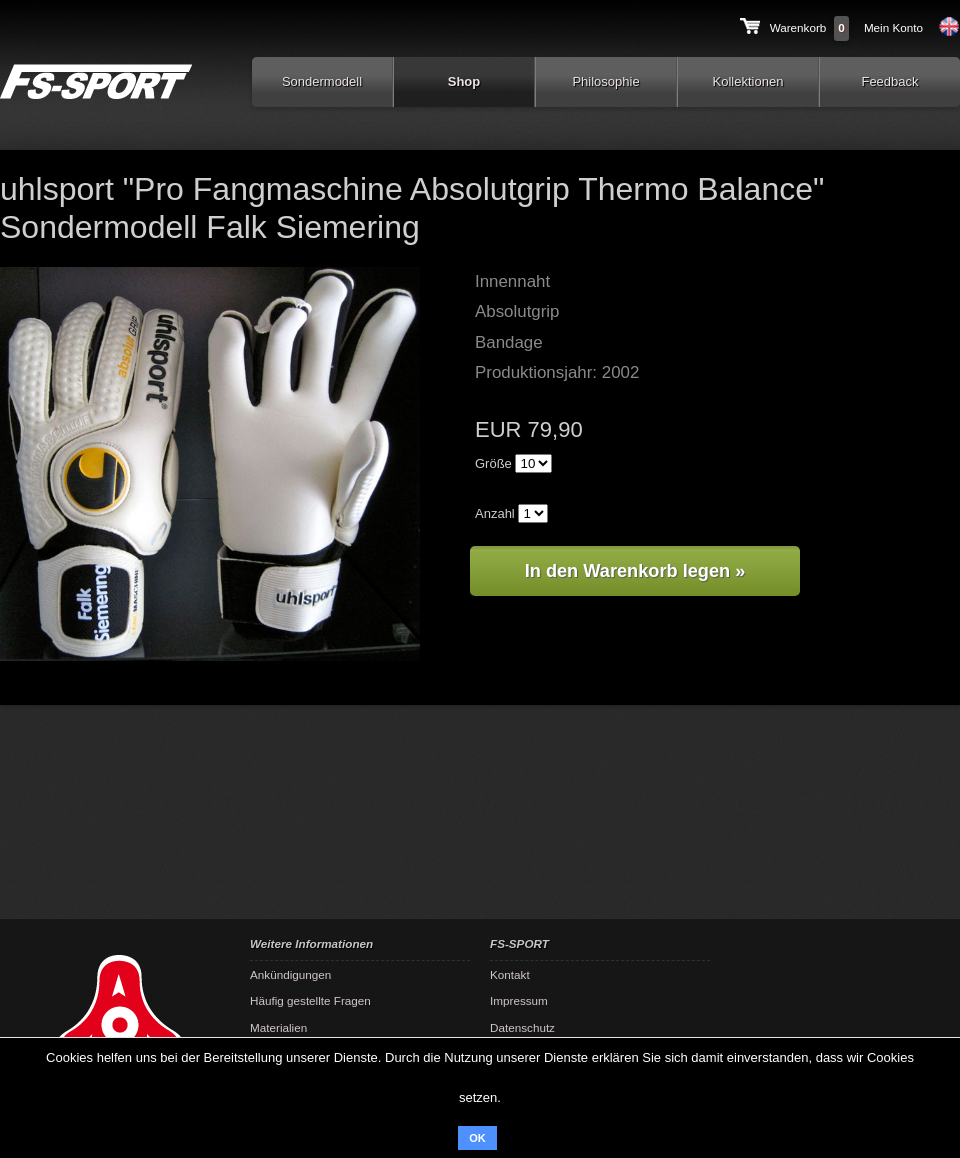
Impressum (519, 1000)
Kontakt (510, 974)
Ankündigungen (290, 974)
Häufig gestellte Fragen (310, 1000)
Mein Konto (893, 27)
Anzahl (495, 513)
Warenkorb (798, 27)
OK (477, 1138)
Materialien (278, 1027)
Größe (493, 463)
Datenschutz (522, 1027)
